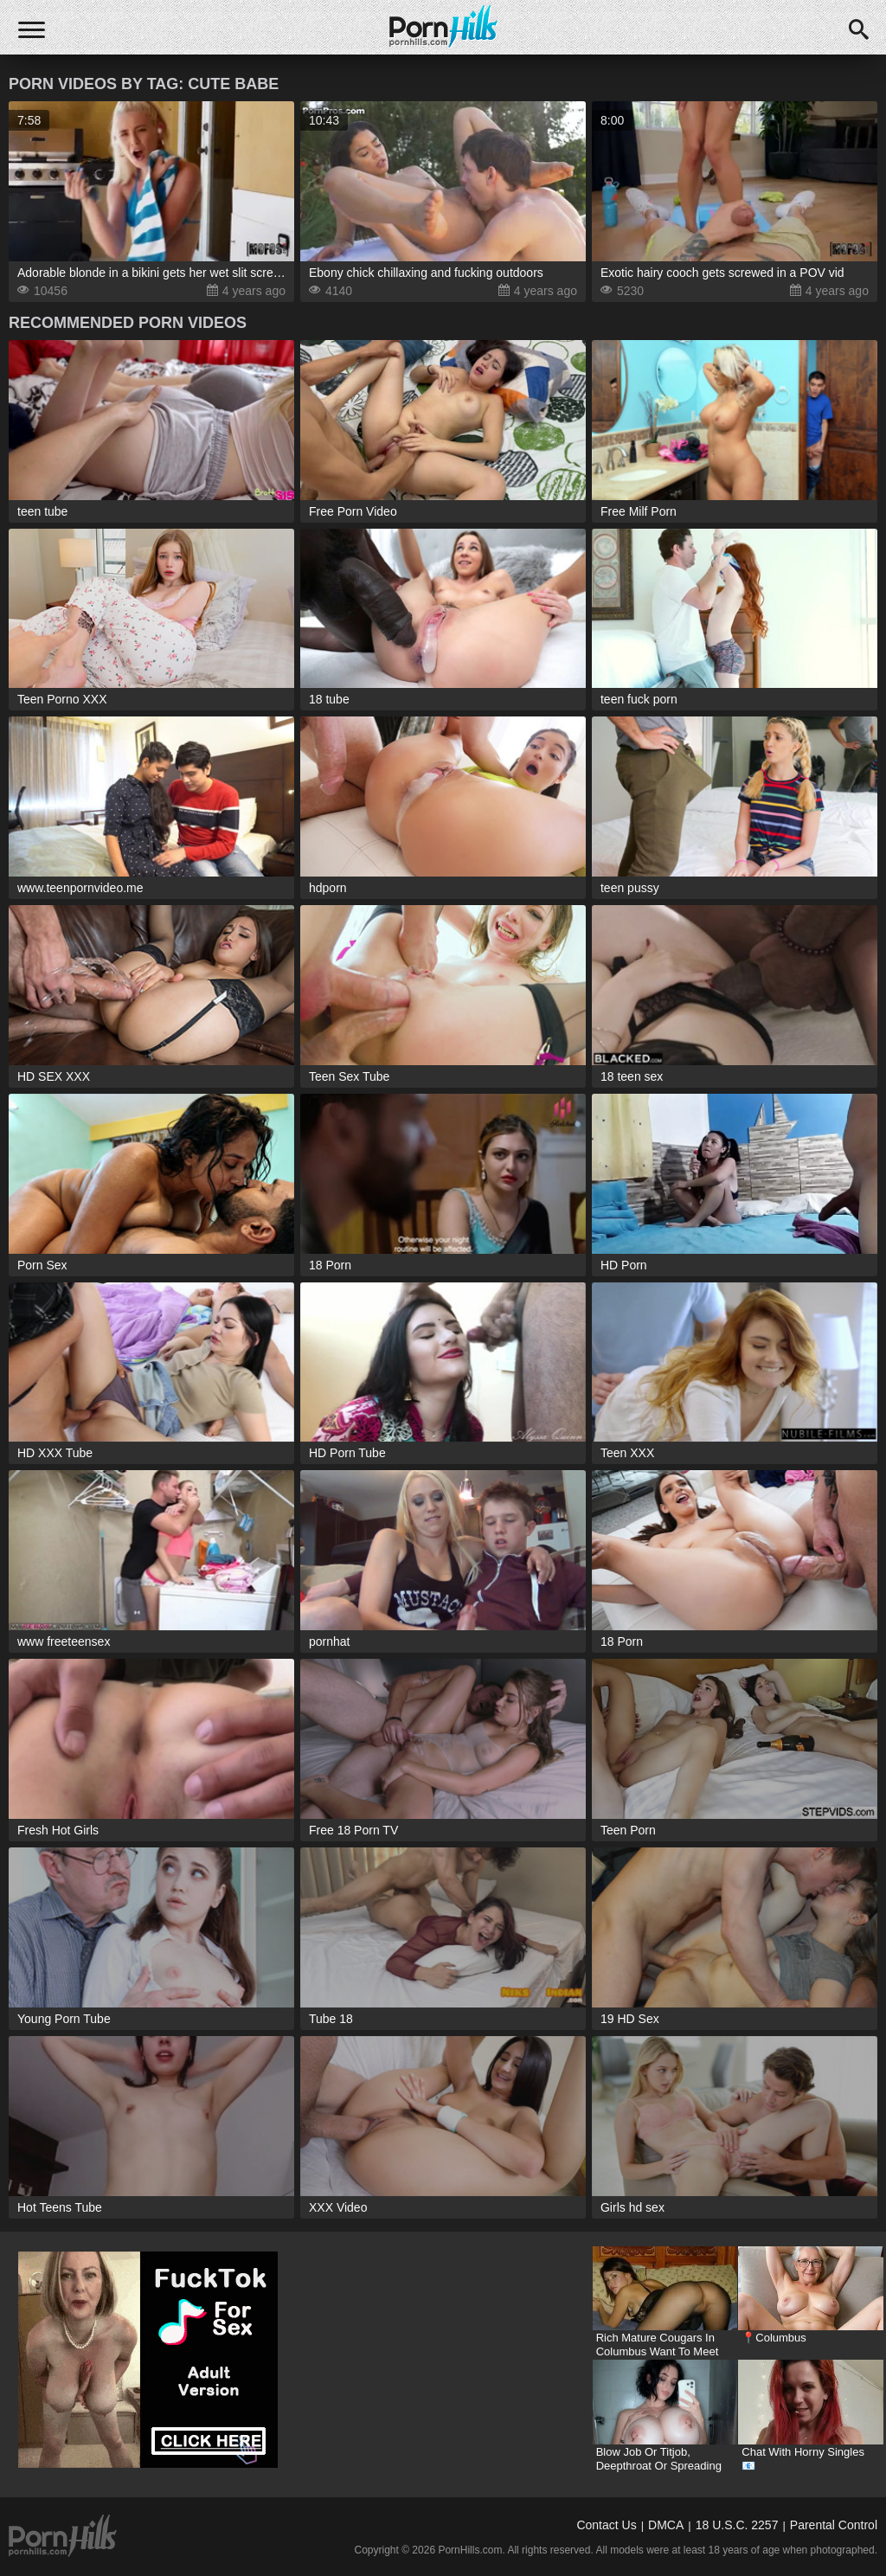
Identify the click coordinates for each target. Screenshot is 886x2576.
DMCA (666, 2525)
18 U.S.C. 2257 (737, 2525)
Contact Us (606, 2525)
